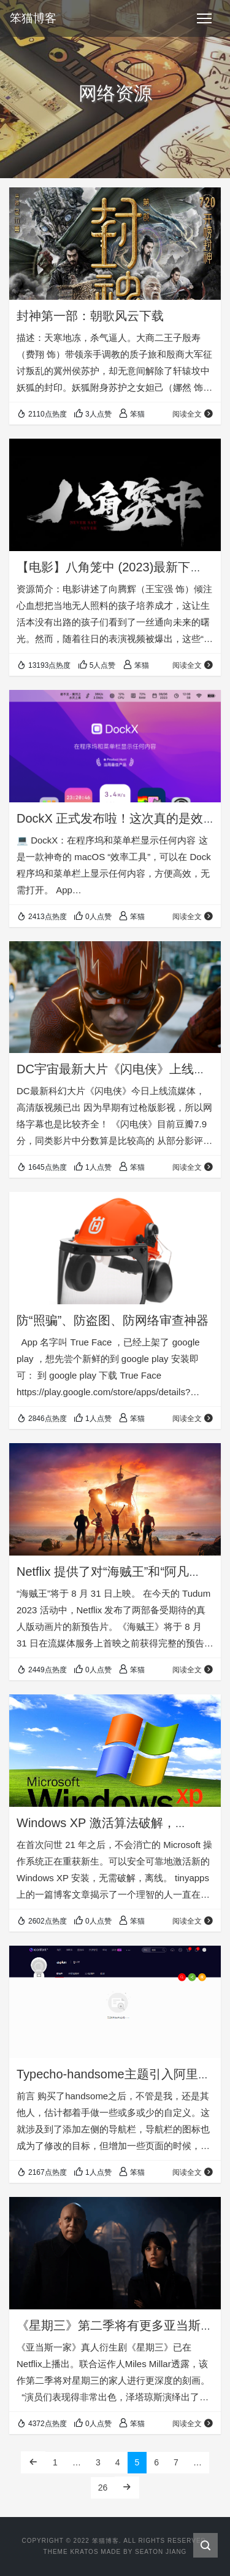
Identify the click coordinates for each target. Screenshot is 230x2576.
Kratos (84, 2551)
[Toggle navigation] (204, 18)
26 (103, 2487)
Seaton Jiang (160, 2551)
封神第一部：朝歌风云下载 (90, 316)
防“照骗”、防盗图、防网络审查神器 (113, 1320)
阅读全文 (192, 414)
